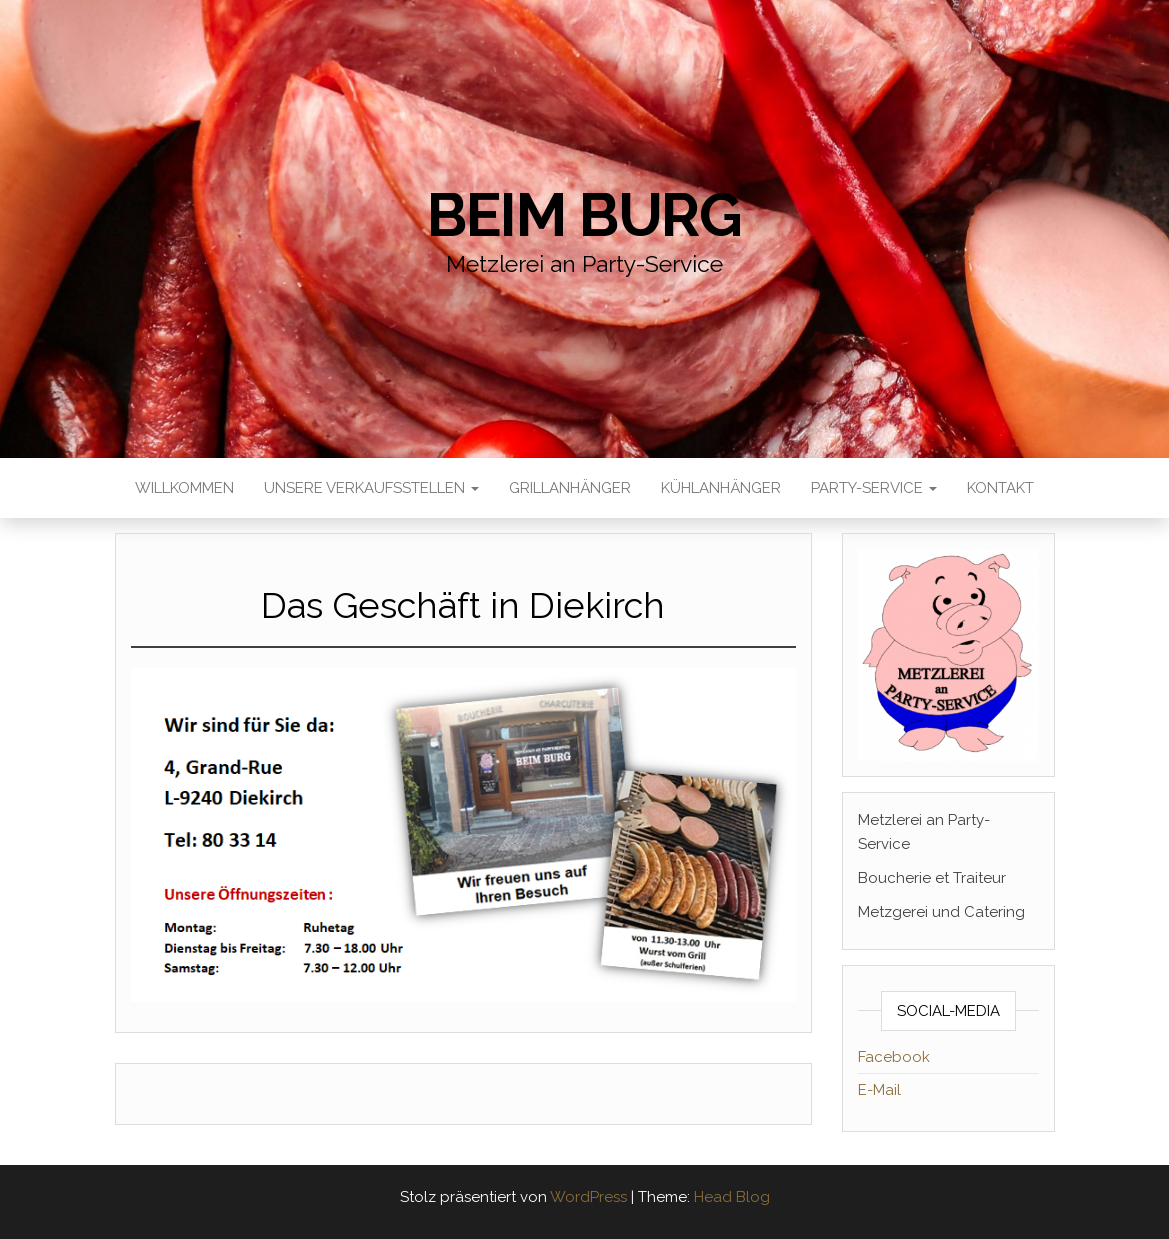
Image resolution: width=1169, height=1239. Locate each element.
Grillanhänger (570, 488)
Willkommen (184, 488)
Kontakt (1000, 488)
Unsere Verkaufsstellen (371, 488)
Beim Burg (584, 215)
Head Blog (732, 1197)
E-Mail (879, 1090)
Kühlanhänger (721, 488)
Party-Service (874, 488)
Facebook (894, 1057)
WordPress (588, 1197)
